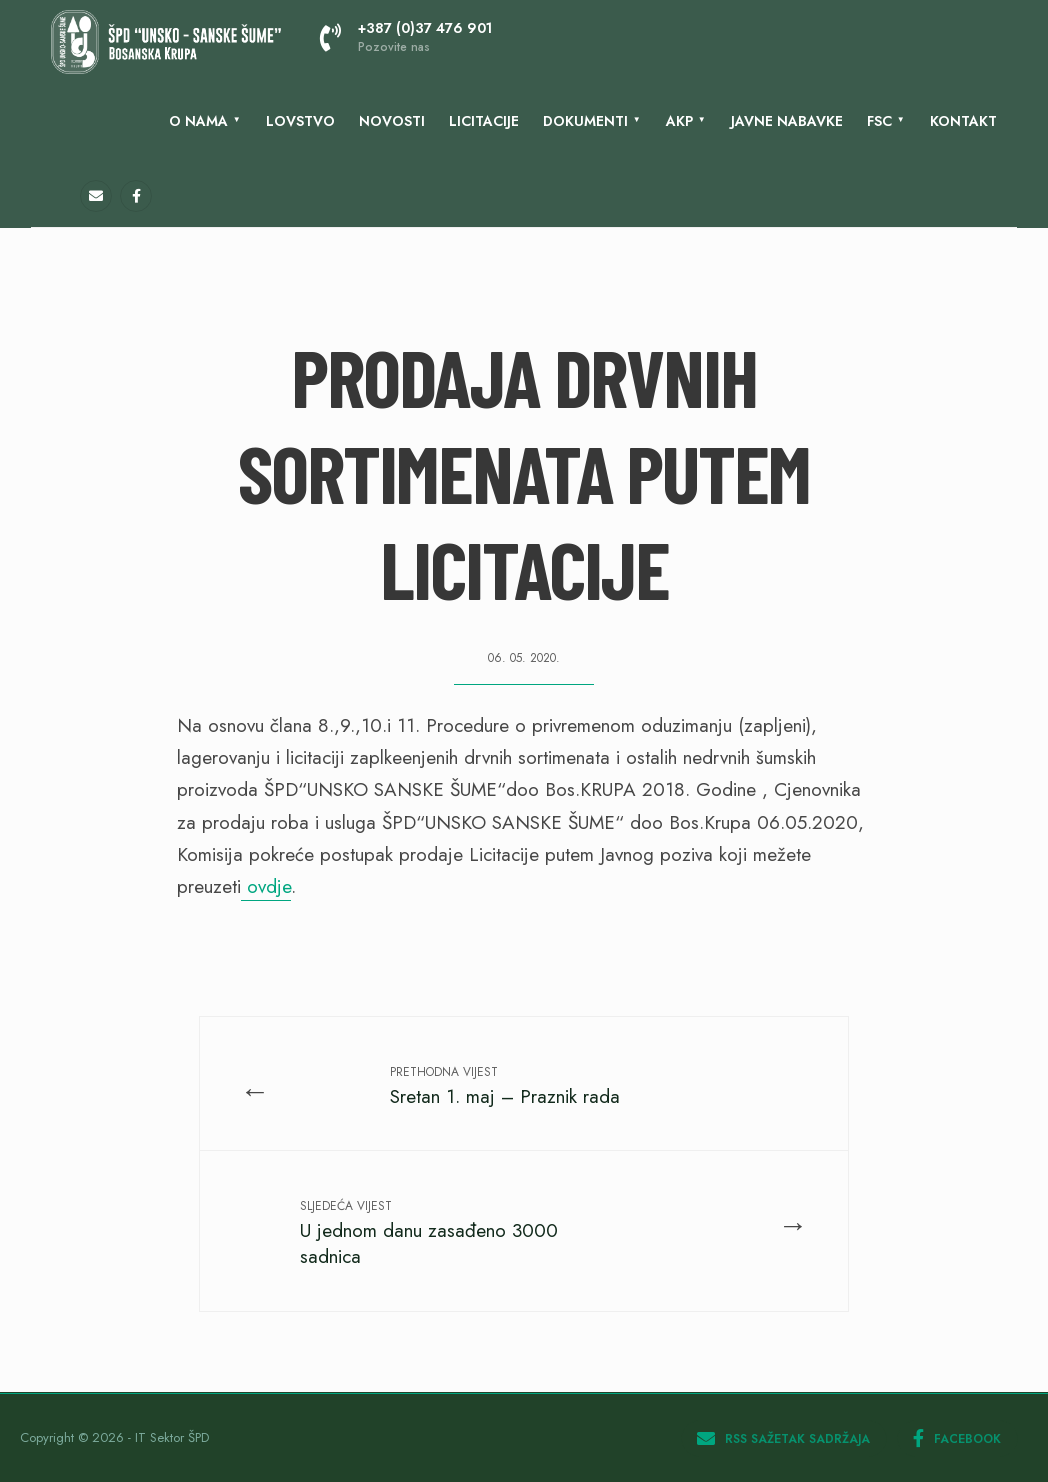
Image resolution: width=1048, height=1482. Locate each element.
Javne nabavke (787, 121)
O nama (198, 121)
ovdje (266, 886)
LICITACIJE (484, 121)
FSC (879, 121)
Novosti (392, 121)
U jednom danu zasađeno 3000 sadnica (429, 1233)
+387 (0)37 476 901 (406, 37)
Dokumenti (585, 121)
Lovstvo (300, 121)
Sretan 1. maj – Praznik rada (505, 1086)
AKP (679, 121)
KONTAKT (963, 121)
